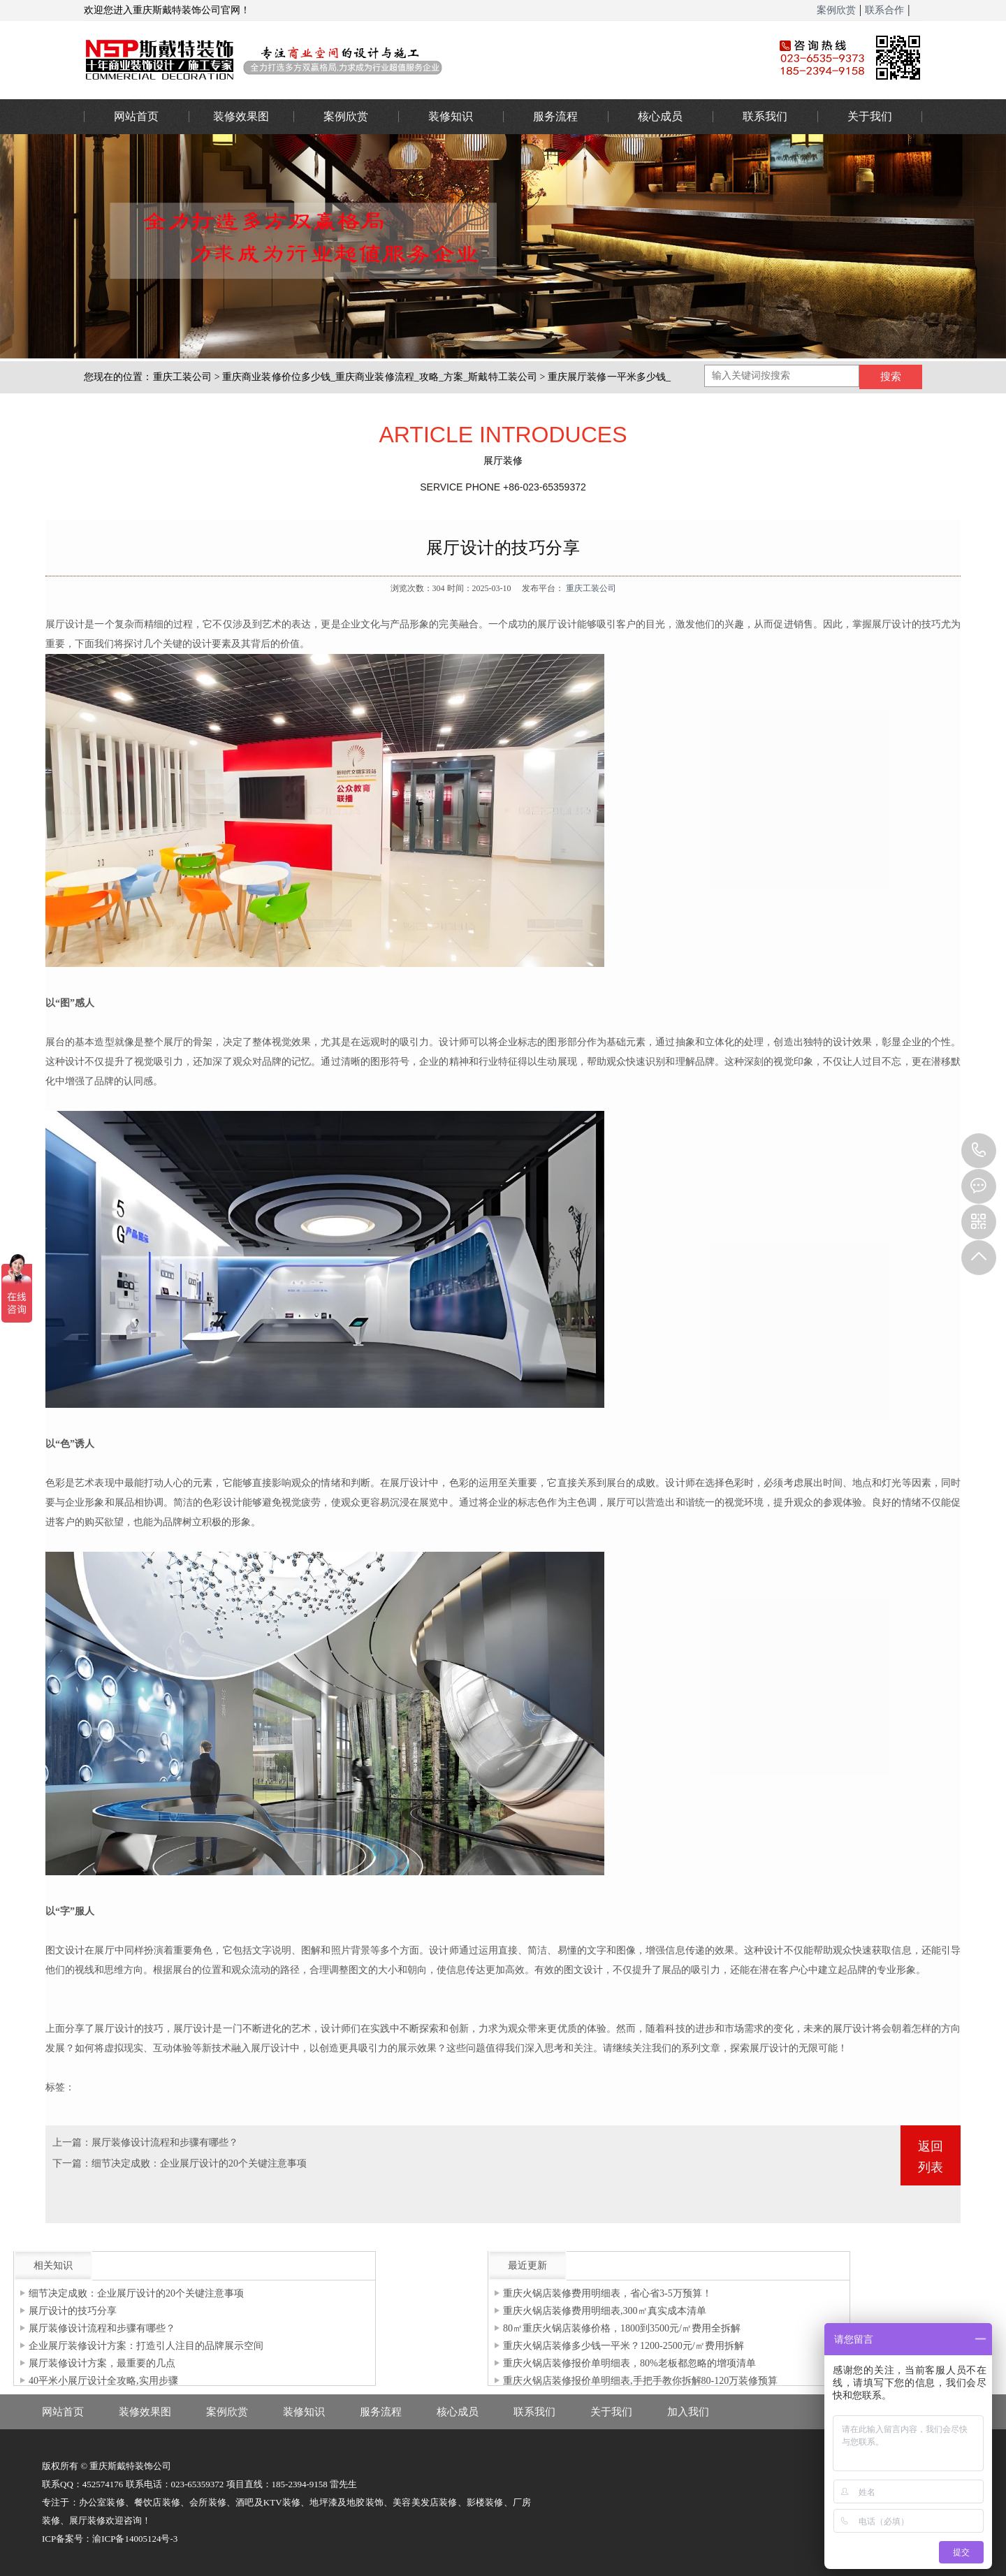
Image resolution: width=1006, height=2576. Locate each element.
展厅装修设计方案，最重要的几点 (102, 2363)
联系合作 (884, 10)
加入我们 (688, 2411)
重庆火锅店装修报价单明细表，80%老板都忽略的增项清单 (629, 2363)
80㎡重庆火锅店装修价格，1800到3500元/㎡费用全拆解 (622, 2328)
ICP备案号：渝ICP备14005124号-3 (109, 2538)
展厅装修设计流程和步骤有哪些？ (165, 2142)
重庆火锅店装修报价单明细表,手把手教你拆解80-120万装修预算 (640, 2380)
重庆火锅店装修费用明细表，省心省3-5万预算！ (607, 2293)
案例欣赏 (836, 10)
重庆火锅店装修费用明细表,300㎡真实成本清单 (604, 2311)
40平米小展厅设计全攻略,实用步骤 (103, 2380)
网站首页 (136, 116)
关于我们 (869, 116)
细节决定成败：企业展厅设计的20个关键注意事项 (199, 2163)
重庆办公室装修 (409, 59)
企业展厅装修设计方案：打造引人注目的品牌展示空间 (146, 2346)
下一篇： (72, 2163)
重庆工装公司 (182, 377)
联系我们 (765, 116)
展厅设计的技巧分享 (73, 2311)
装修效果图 (241, 116)
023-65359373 (978, 1150)
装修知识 (450, 116)
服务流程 (555, 116)
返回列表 (930, 2156)
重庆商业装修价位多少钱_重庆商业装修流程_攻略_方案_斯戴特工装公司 (379, 377)
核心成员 (660, 116)
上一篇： (72, 2142)
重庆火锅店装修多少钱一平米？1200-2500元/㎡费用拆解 (623, 2346)
